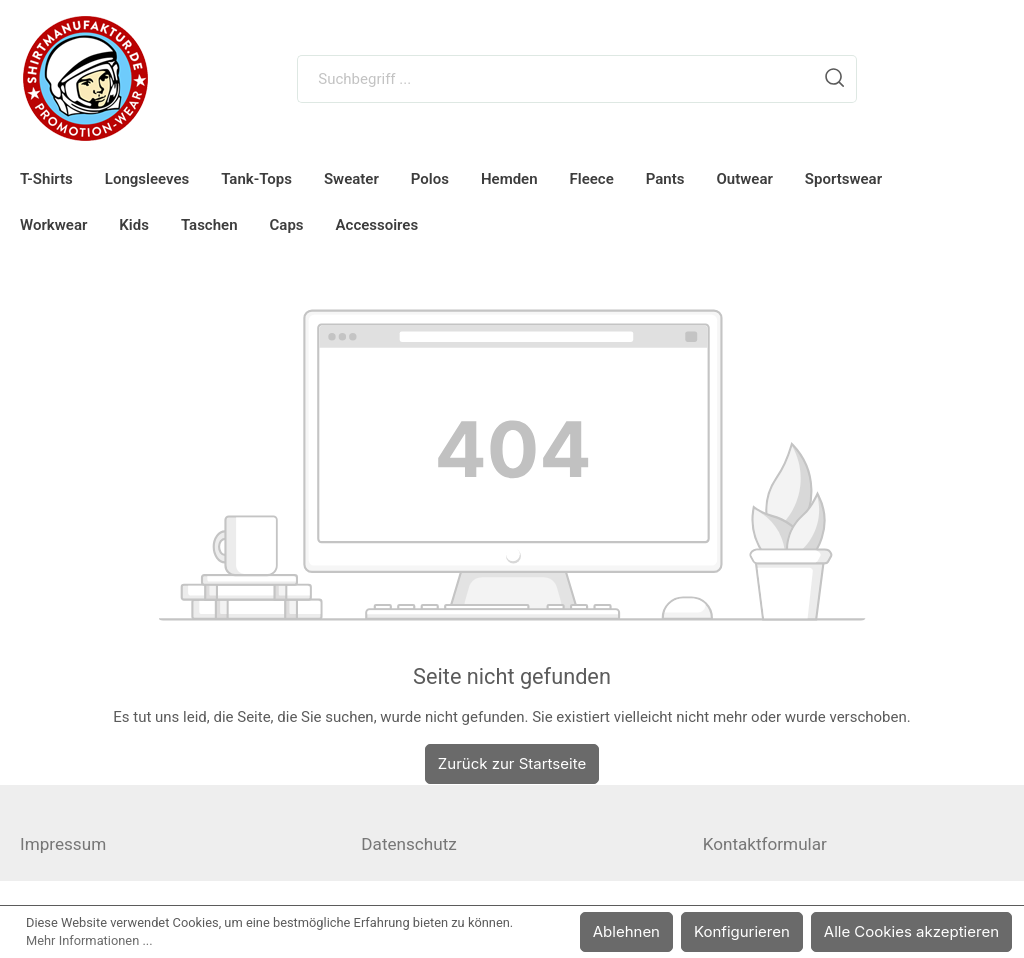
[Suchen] (835, 79)
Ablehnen (644, 931)
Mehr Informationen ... (89, 940)
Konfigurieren (755, 931)
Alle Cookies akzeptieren (916, 931)
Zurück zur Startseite (512, 763)
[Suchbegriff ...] (555, 79)
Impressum (63, 844)
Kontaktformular (765, 844)
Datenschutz (408, 844)
